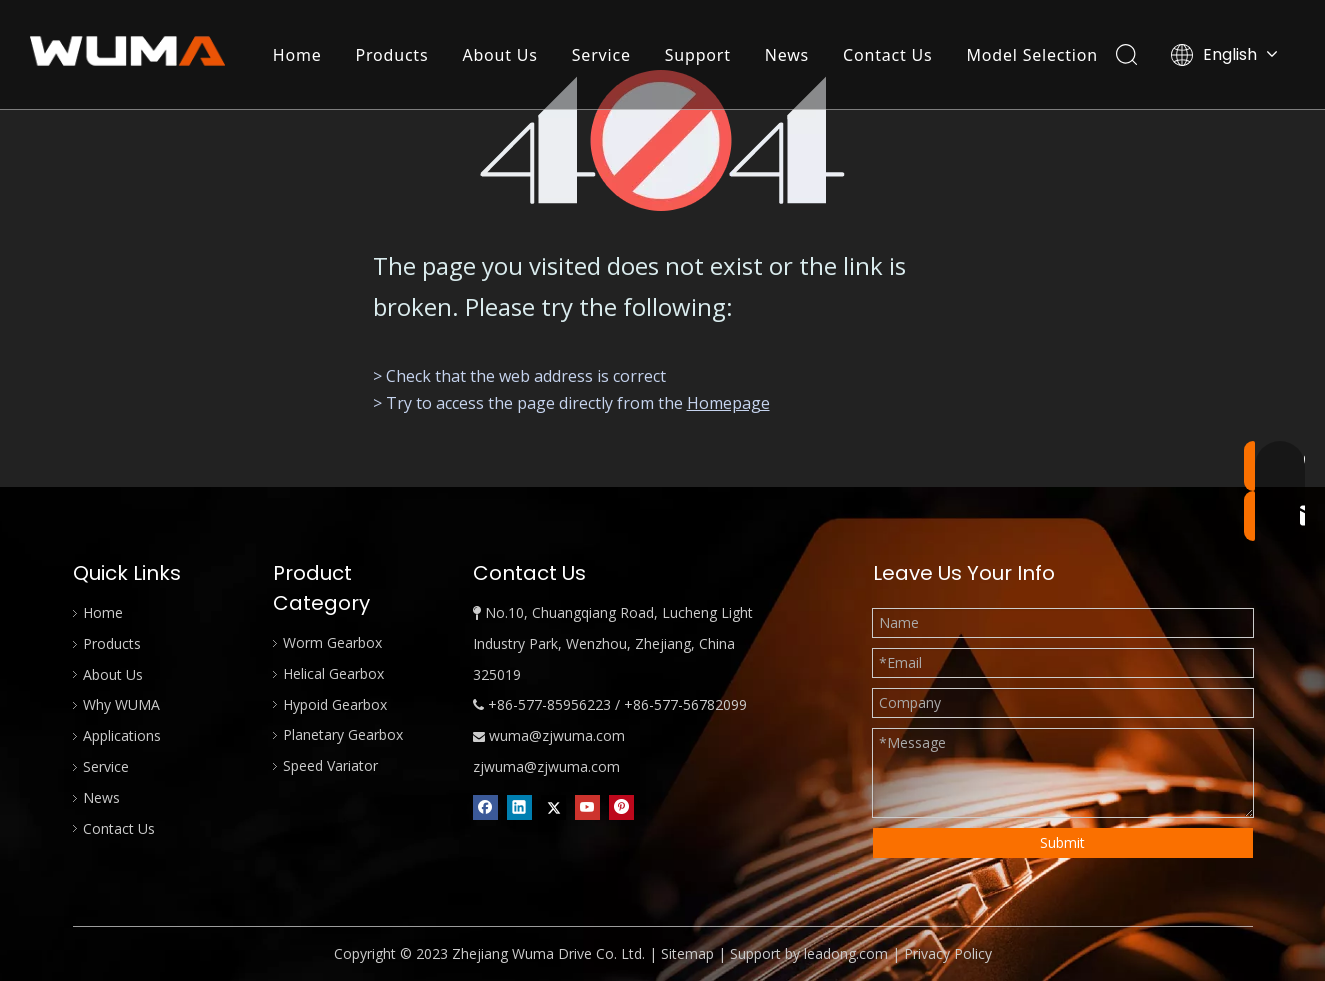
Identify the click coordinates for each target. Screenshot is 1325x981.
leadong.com (846, 953)
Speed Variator (330, 765)
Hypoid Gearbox (335, 704)
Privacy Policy (948, 953)
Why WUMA (121, 704)
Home (297, 55)
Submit (1062, 842)
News (787, 55)
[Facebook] (485, 807)
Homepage (728, 403)
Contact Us (887, 55)
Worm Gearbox (332, 642)
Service (601, 55)
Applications (122, 735)
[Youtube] (587, 807)
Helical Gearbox (333, 673)
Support (698, 55)
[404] (662, 140)
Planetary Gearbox (343, 734)
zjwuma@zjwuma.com (546, 766)
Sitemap (687, 953)
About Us (500, 55)
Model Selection (1032, 55)
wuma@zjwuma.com (557, 735)
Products (392, 55)
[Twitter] (553, 807)
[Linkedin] (519, 807)
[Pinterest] (621, 807)
